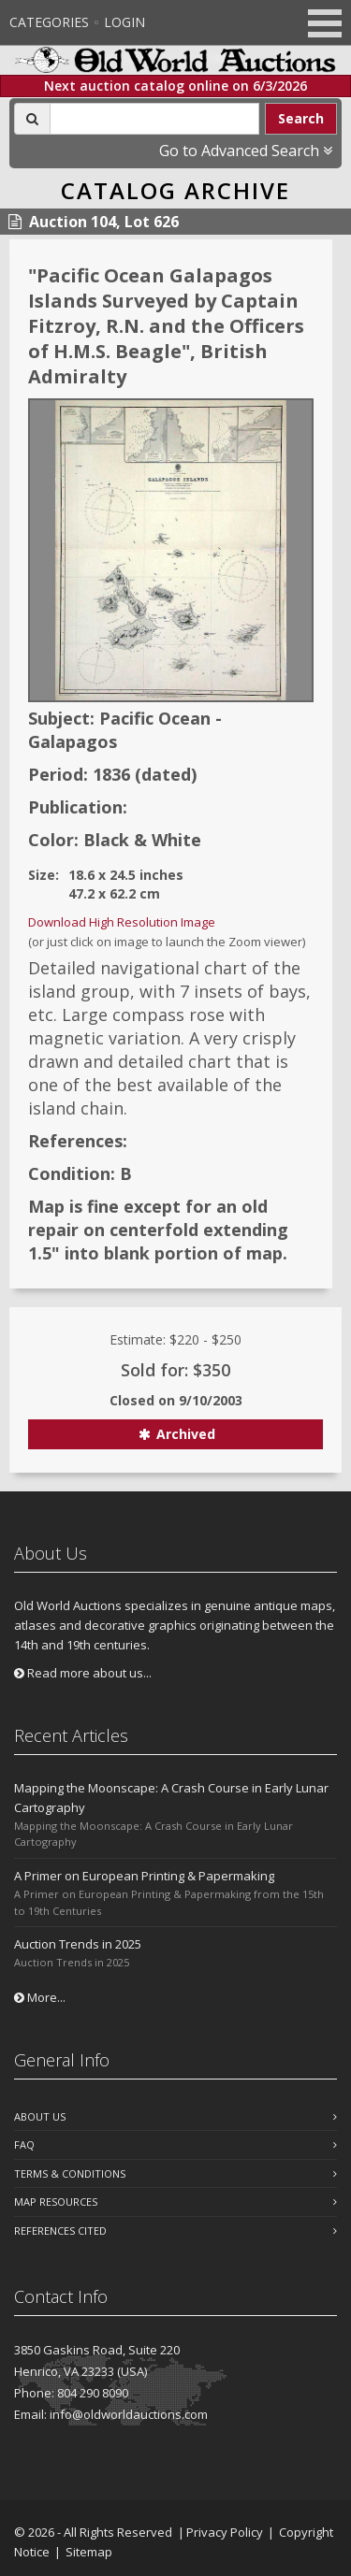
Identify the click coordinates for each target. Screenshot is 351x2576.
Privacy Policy (224, 2532)
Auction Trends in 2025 (77, 1944)
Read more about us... (83, 1672)
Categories (49, 22)
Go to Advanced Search (245, 150)
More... (40, 1997)
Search (301, 118)
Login (124, 22)
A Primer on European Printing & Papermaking (144, 1875)
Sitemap (89, 2551)
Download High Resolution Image (121, 922)
